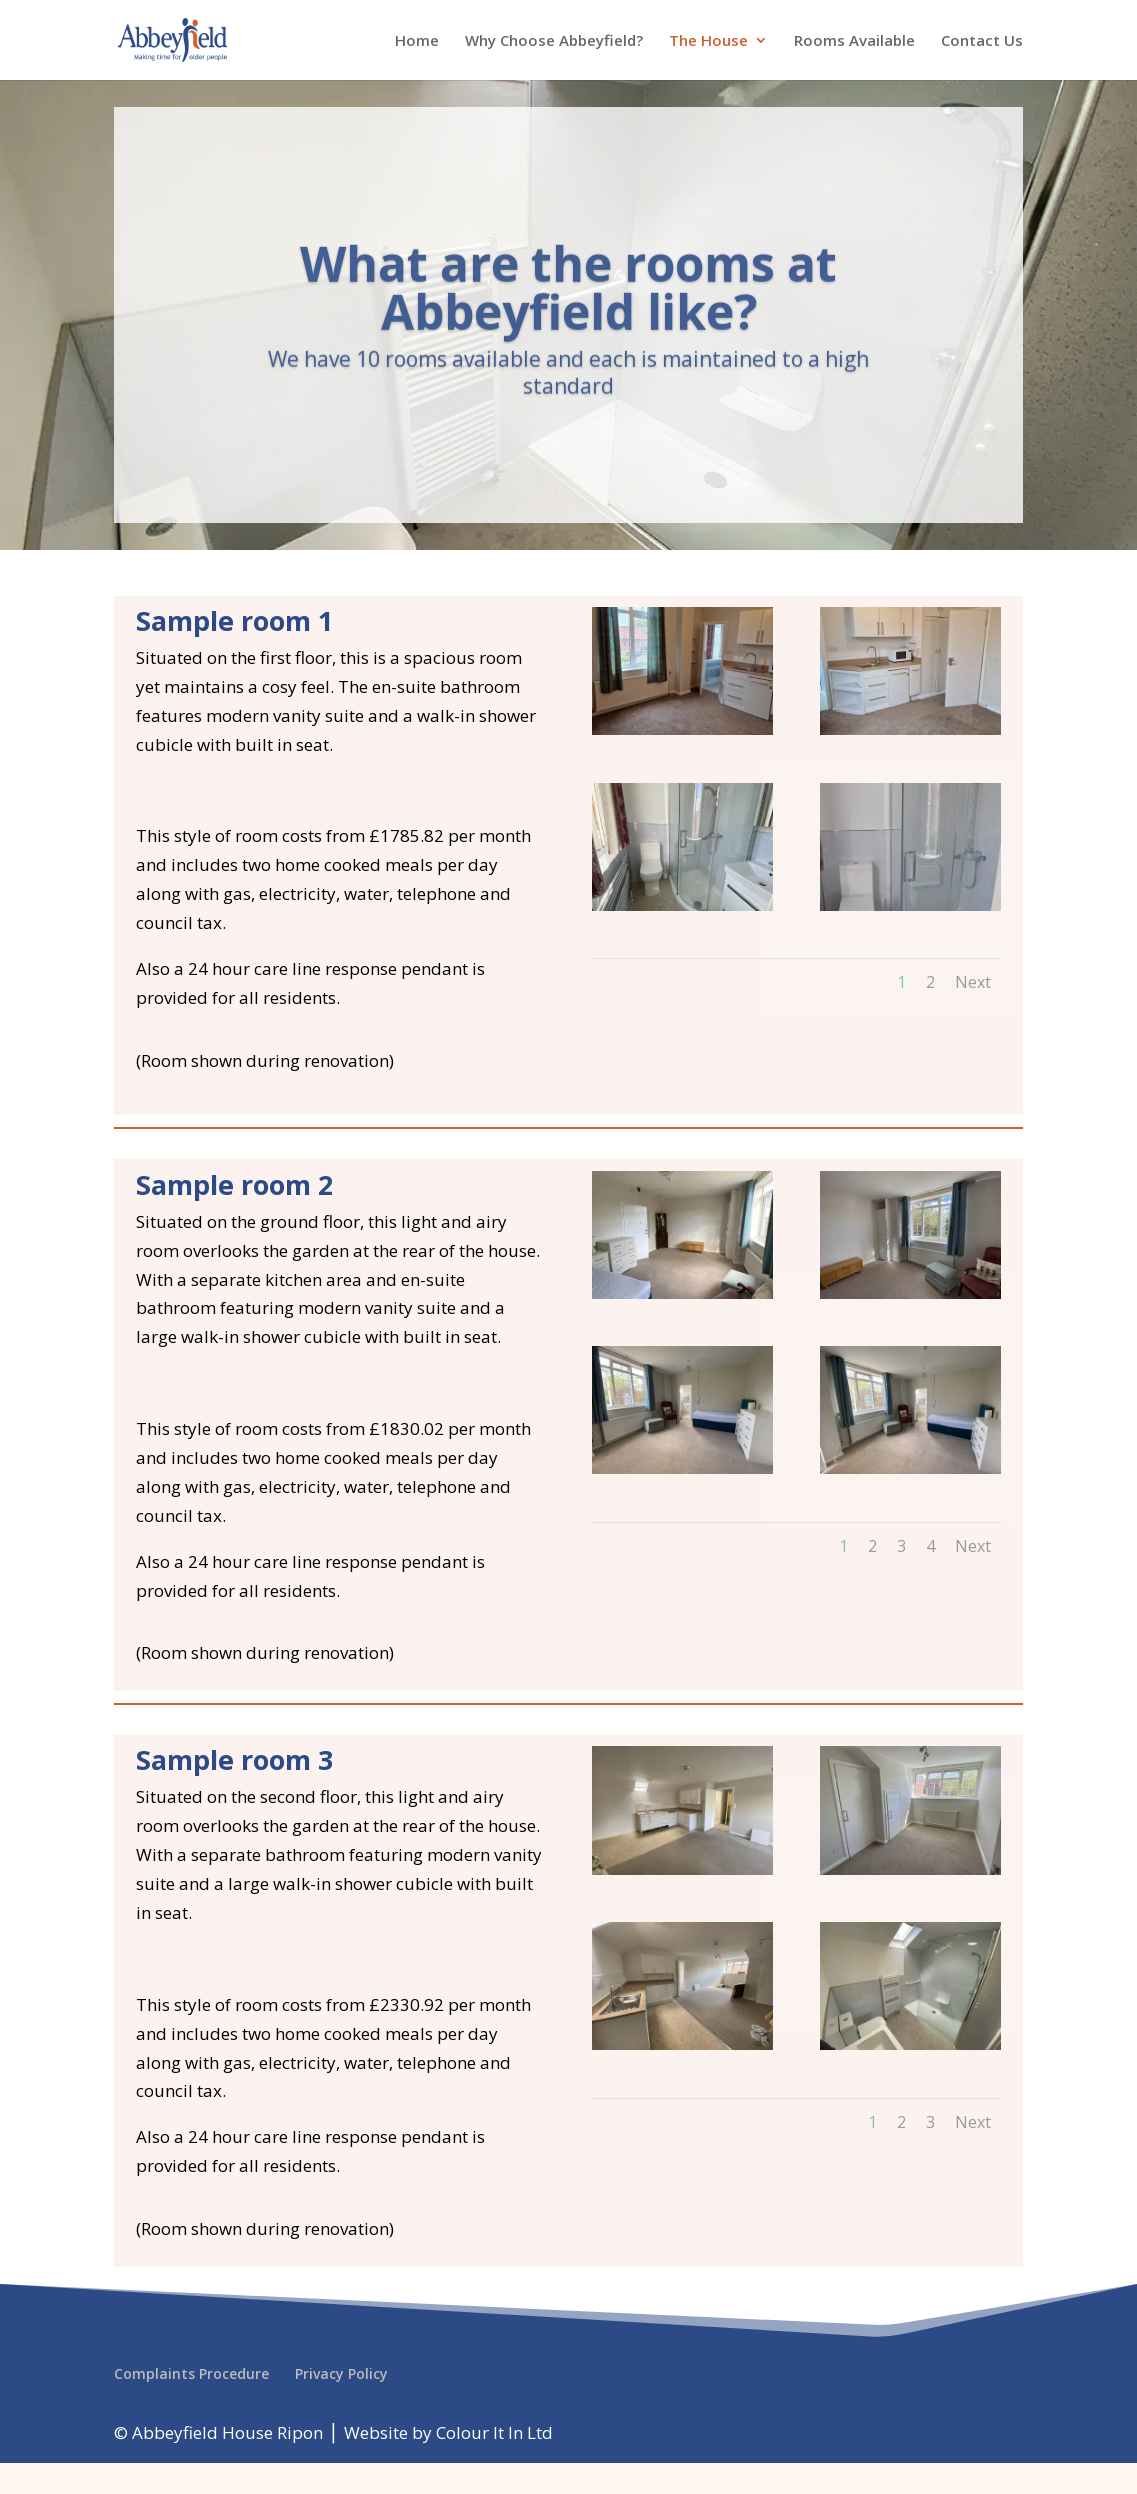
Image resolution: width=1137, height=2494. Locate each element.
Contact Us (982, 41)
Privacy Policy (341, 2373)
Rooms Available (854, 41)
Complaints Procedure (191, 2373)
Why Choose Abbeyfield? (554, 41)
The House (708, 41)
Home (417, 41)
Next (973, 982)
